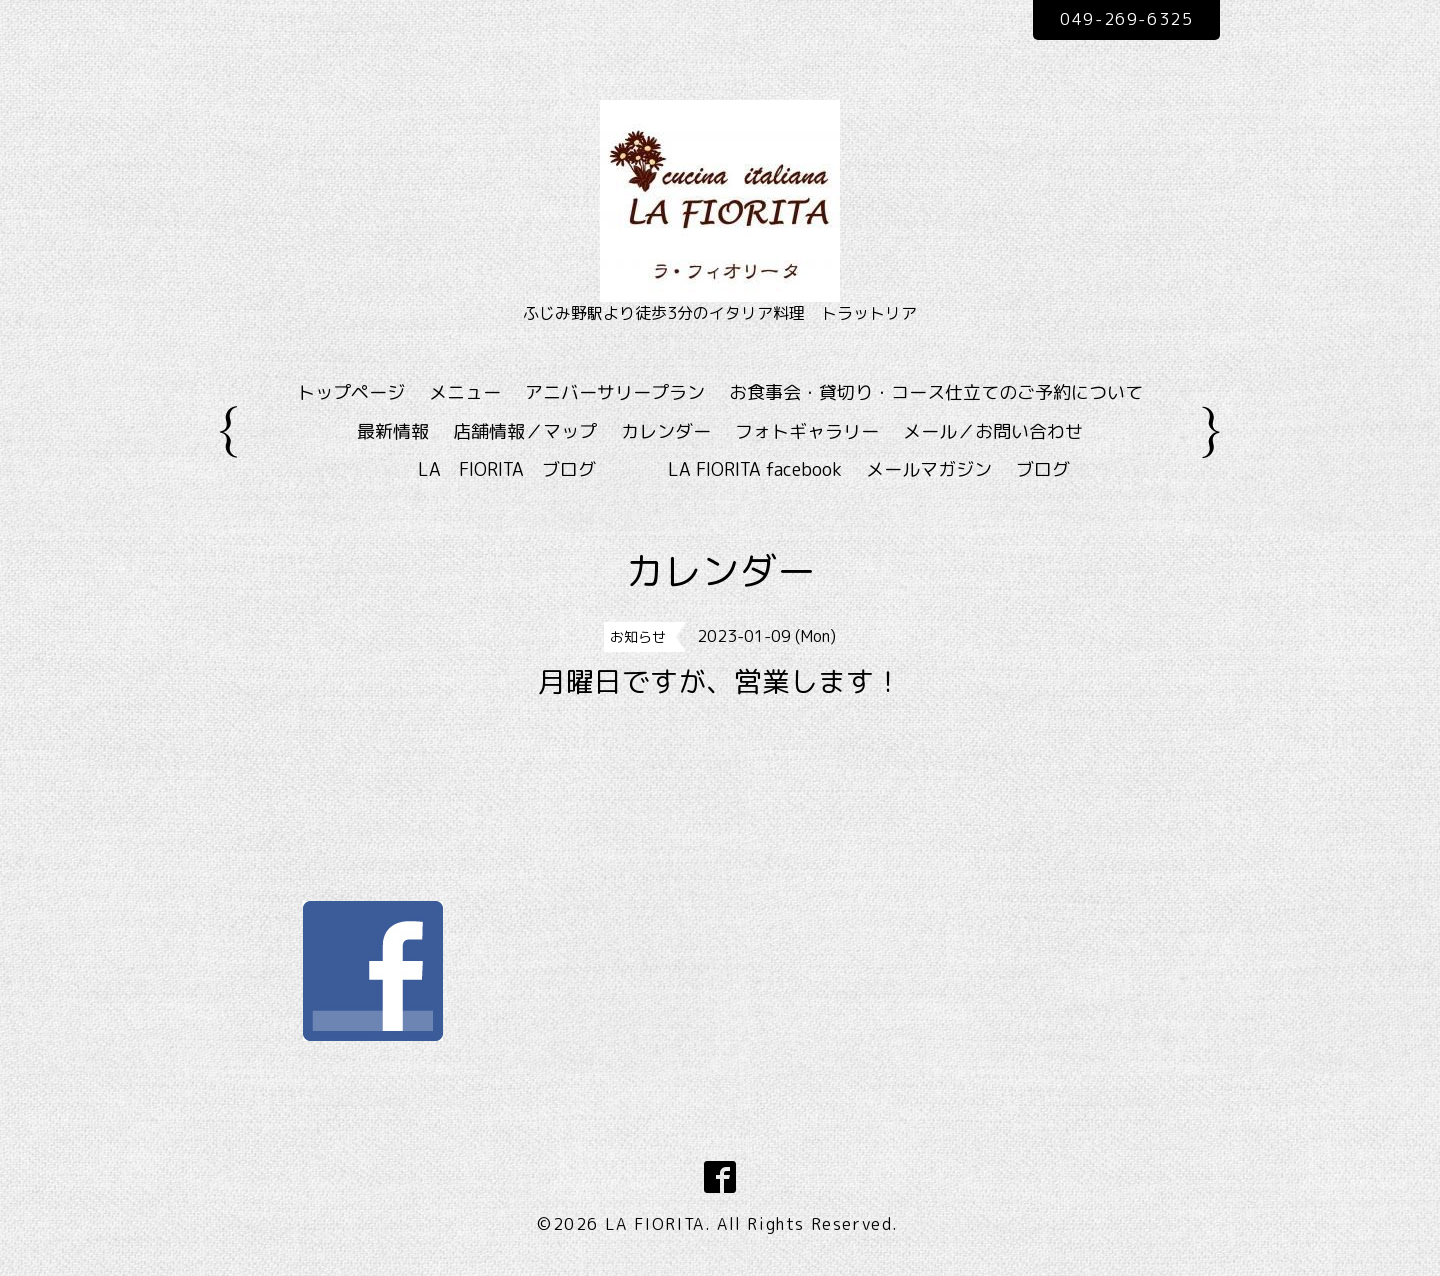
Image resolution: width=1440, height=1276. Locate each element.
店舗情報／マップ (525, 431)
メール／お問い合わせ (993, 431)
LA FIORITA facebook (755, 469)
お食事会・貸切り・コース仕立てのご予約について (936, 392)
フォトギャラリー (807, 431)
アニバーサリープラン (615, 392)
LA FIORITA (655, 1224)
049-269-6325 (1126, 19)
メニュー (465, 392)
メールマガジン (929, 469)
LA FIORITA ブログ (536, 469)
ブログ (1043, 469)
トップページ (351, 392)
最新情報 (393, 431)
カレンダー (666, 431)
